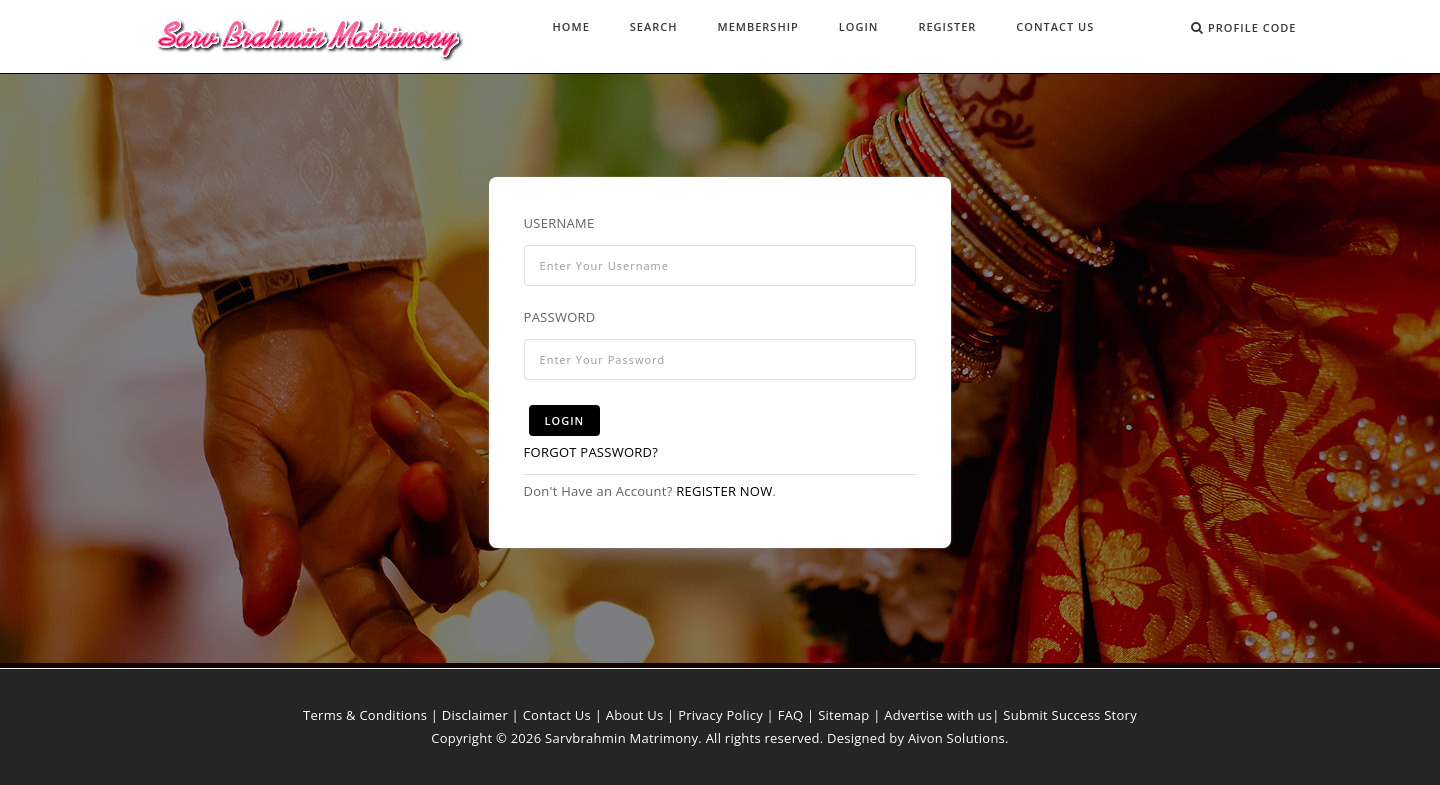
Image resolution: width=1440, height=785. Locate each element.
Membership (758, 26)
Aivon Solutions (956, 738)
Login (859, 26)
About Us (635, 715)
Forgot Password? (591, 452)
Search (654, 26)
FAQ (791, 715)
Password (560, 317)
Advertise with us (938, 715)
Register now (724, 491)
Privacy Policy (720, 715)
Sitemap (843, 715)
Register (947, 26)
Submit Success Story (1070, 715)
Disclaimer (475, 715)
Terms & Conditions (365, 715)
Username (559, 223)
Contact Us (1055, 26)
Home (571, 26)
